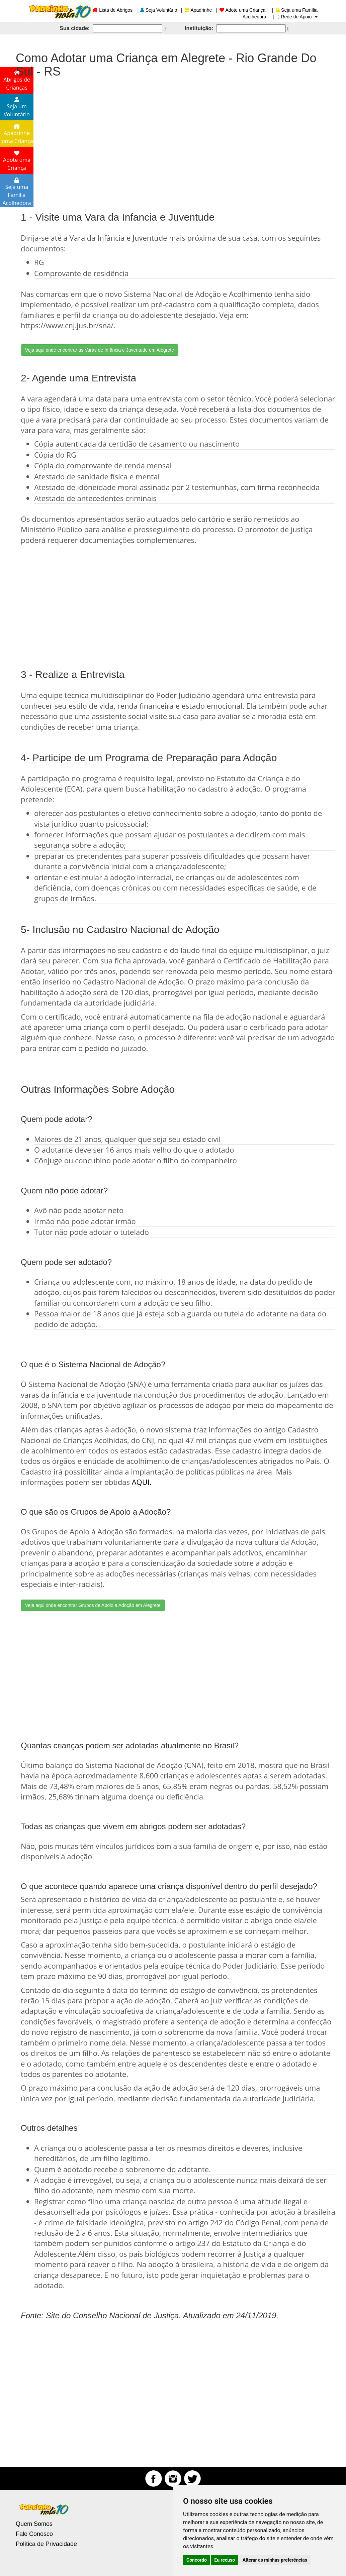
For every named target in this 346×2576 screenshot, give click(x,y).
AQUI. (142, 1482)
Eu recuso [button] (224, 2560)
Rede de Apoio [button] (298, 16)
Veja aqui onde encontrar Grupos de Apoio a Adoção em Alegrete (93, 1605)
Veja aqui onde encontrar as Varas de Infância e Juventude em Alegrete (99, 350)
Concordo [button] (196, 2560)
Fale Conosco (34, 2534)
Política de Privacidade (46, 2544)
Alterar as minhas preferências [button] (275, 2560)
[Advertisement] (173, 138)
